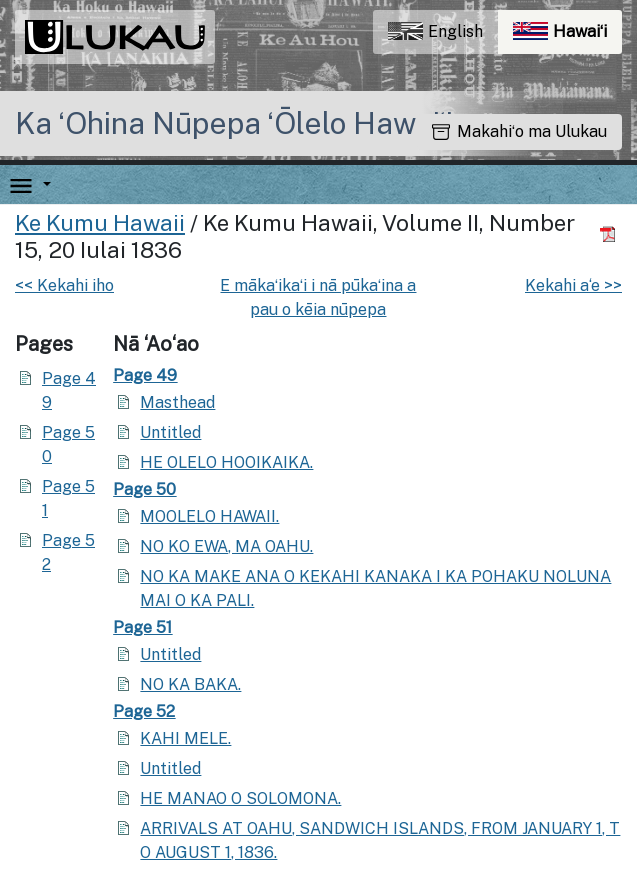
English (435, 31)
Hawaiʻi (567, 36)
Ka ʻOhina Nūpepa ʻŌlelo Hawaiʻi (234, 123)
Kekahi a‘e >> (573, 285)
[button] (43, 184)
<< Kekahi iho (64, 285)
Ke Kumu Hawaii (100, 223)
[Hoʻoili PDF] (610, 233)
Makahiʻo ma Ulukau (519, 131)
